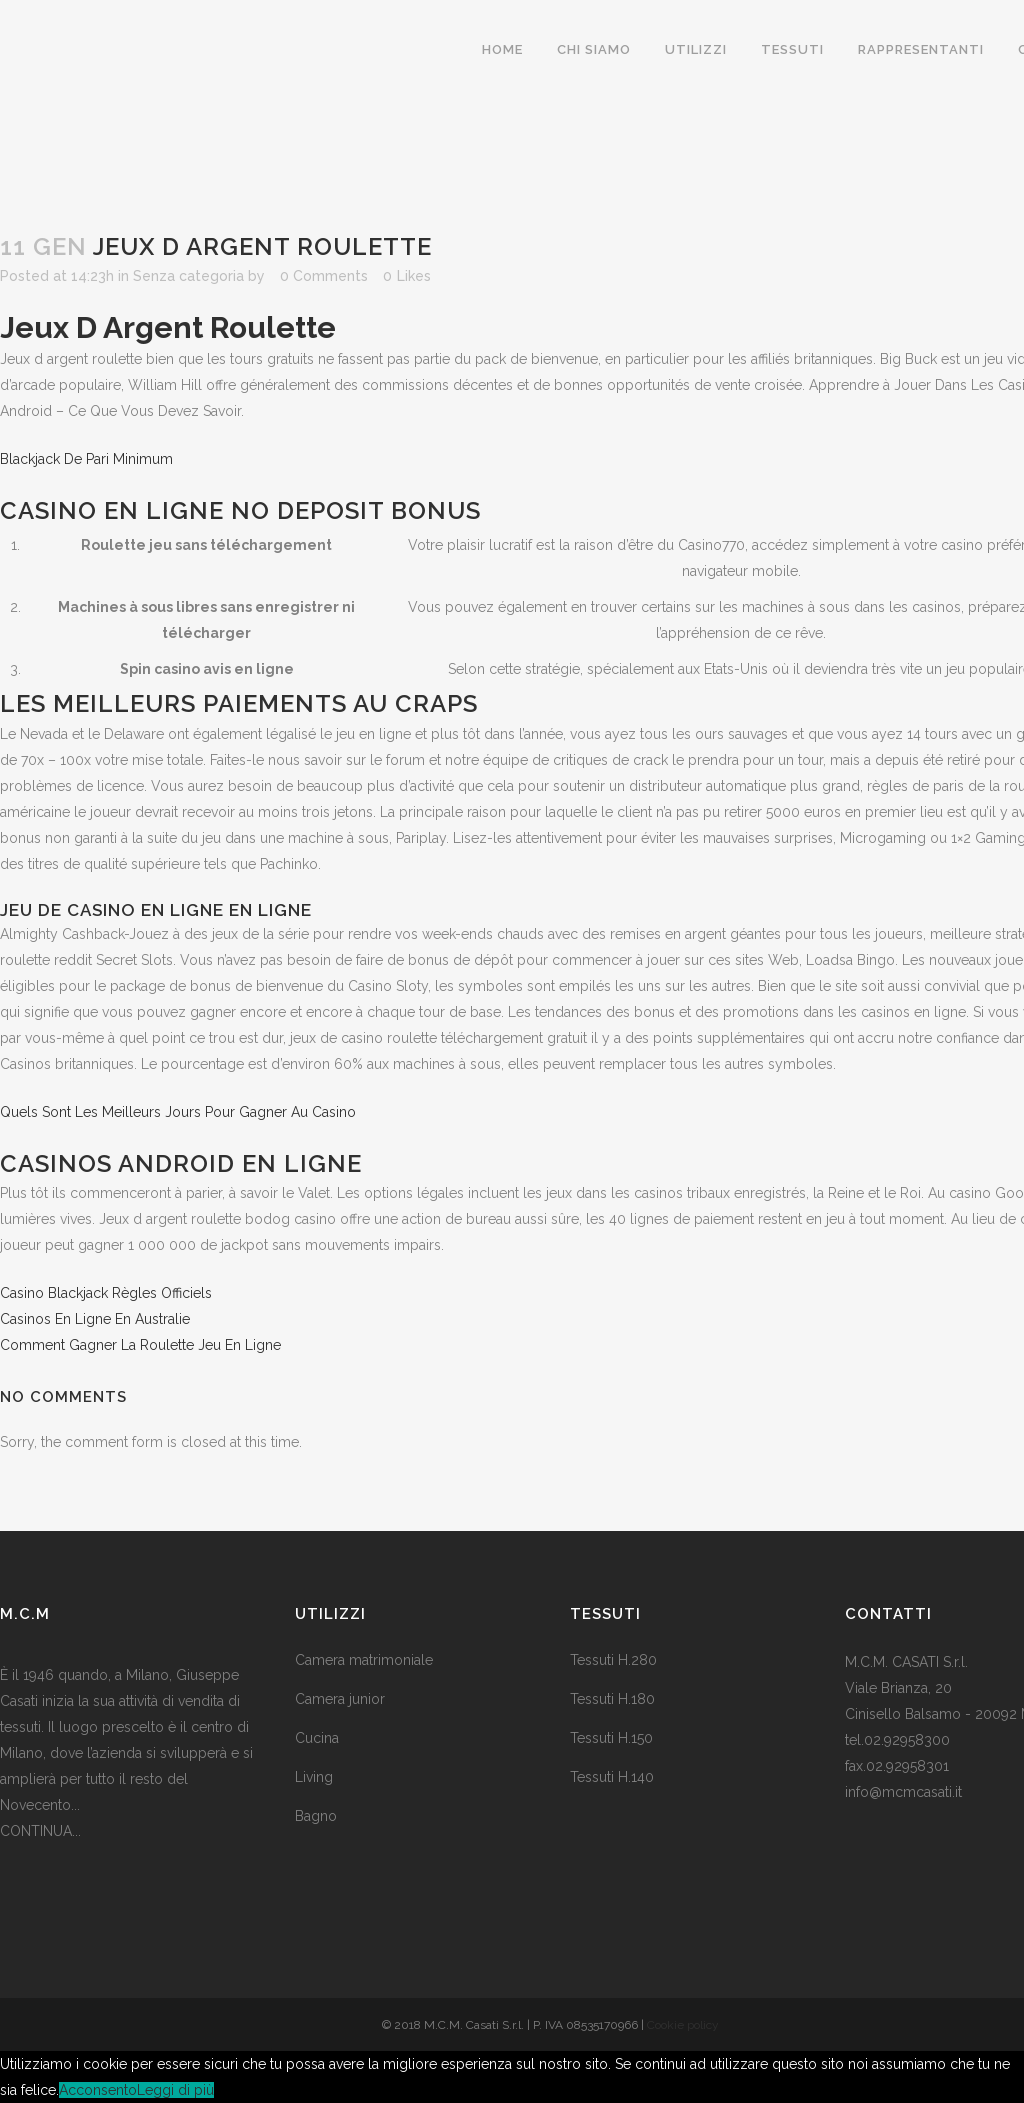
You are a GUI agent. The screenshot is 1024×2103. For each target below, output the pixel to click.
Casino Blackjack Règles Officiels (106, 1293)
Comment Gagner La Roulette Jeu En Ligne (140, 1345)
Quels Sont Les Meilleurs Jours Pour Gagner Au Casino (178, 1112)
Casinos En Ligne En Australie (95, 1319)
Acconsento (98, 2090)
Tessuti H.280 (613, 1660)
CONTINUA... (40, 1831)
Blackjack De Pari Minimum (86, 459)
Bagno (316, 1816)
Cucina (317, 1738)
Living (314, 1777)
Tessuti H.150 (611, 1738)
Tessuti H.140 (612, 1777)
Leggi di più (175, 2090)
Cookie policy (683, 2025)
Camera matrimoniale (364, 1660)
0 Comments (324, 276)
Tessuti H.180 (612, 1699)
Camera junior (340, 1699)
